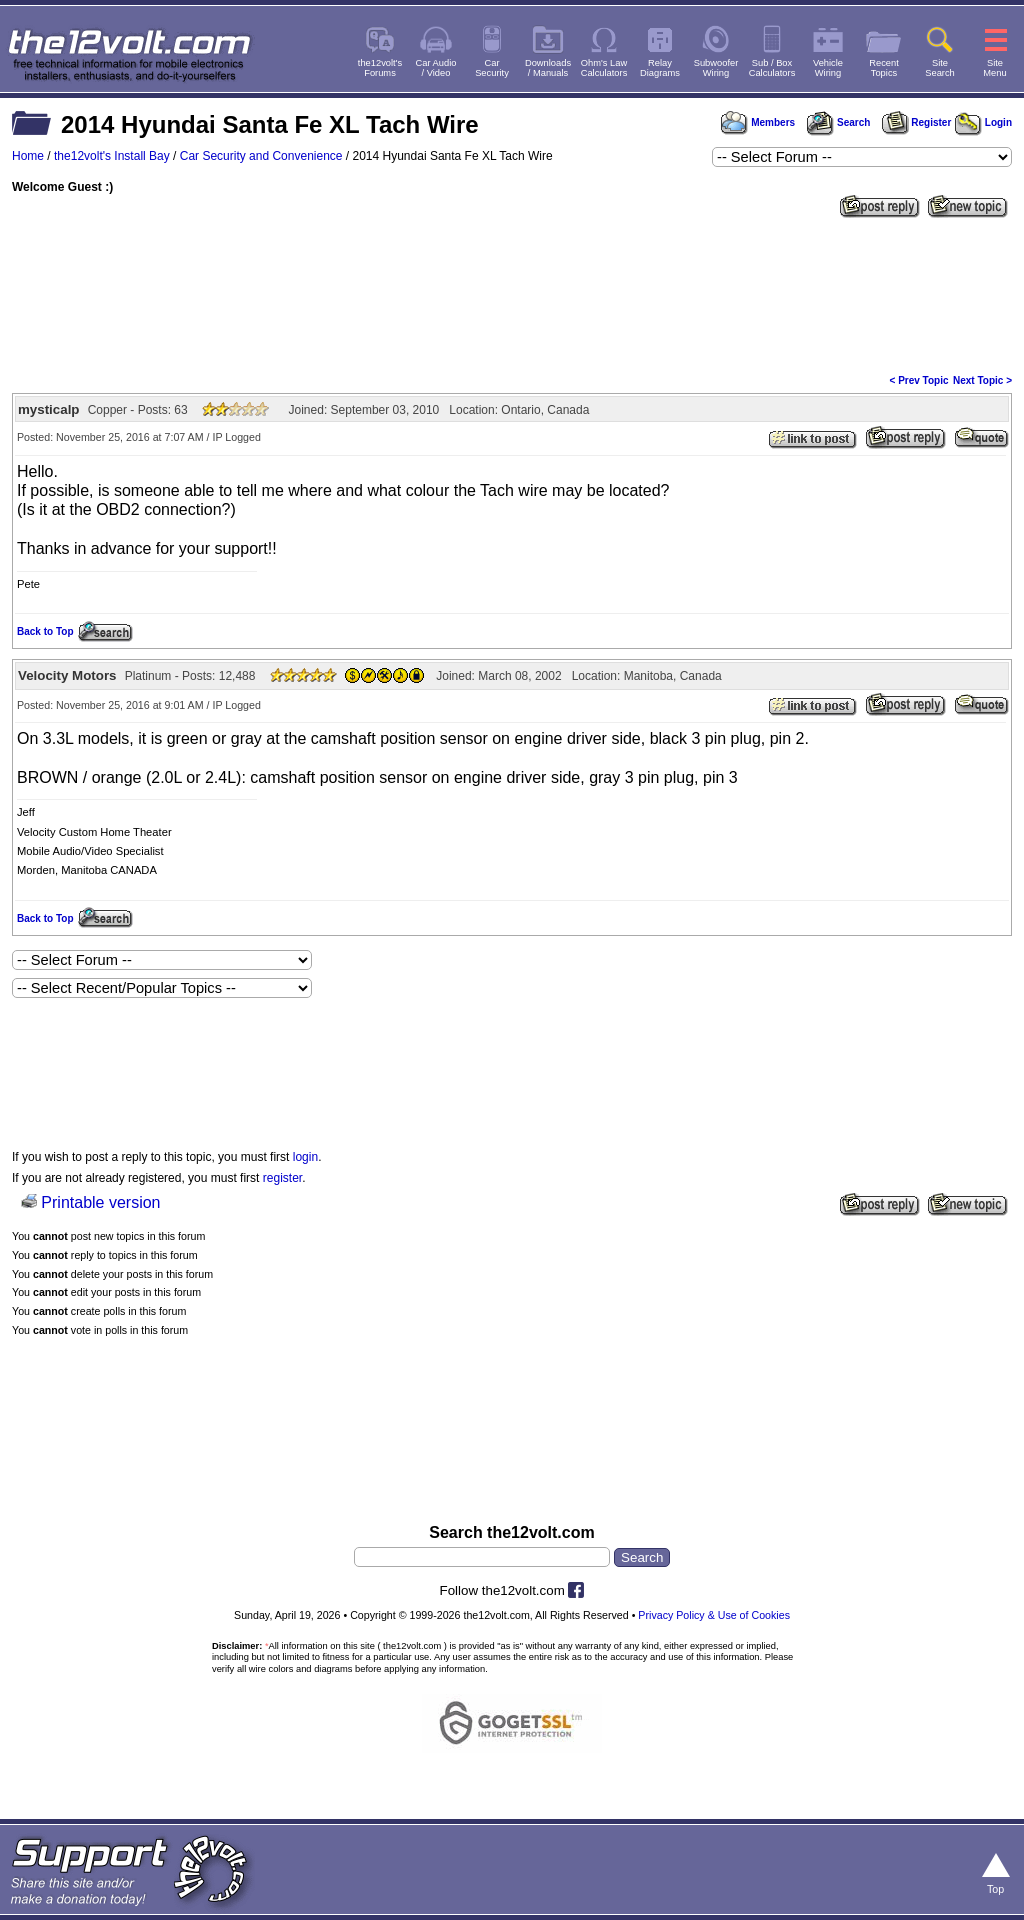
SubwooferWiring (716, 68)
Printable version (100, 1202)
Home (28, 156)
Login (983, 122)
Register (917, 122)
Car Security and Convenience (261, 156)
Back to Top (45, 631)
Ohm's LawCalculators (604, 68)
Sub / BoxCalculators (772, 68)
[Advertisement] (512, 294)
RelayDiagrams (660, 68)
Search (838, 122)
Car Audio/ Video (436, 68)
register (282, 1178)
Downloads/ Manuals (548, 68)
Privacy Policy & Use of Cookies (714, 1615)
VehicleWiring (828, 68)
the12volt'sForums (380, 68)
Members (758, 122)
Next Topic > (982, 380)
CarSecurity (492, 68)
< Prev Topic (919, 380)
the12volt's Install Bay (112, 156)
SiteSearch (940, 68)
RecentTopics (884, 68)
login (305, 1157)
